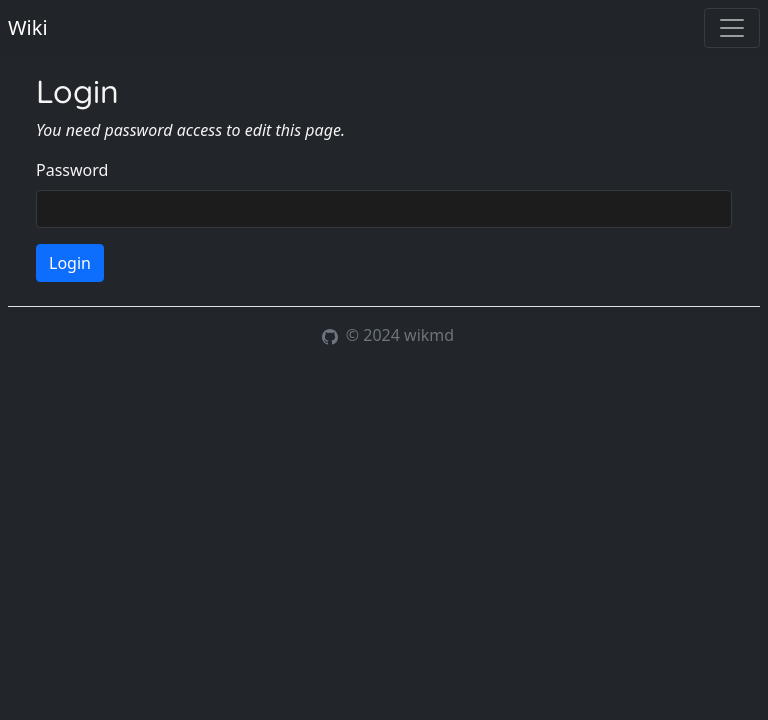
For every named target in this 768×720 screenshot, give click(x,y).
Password (72, 170)
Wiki (28, 27)
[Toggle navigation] (732, 28)
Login (70, 263)
